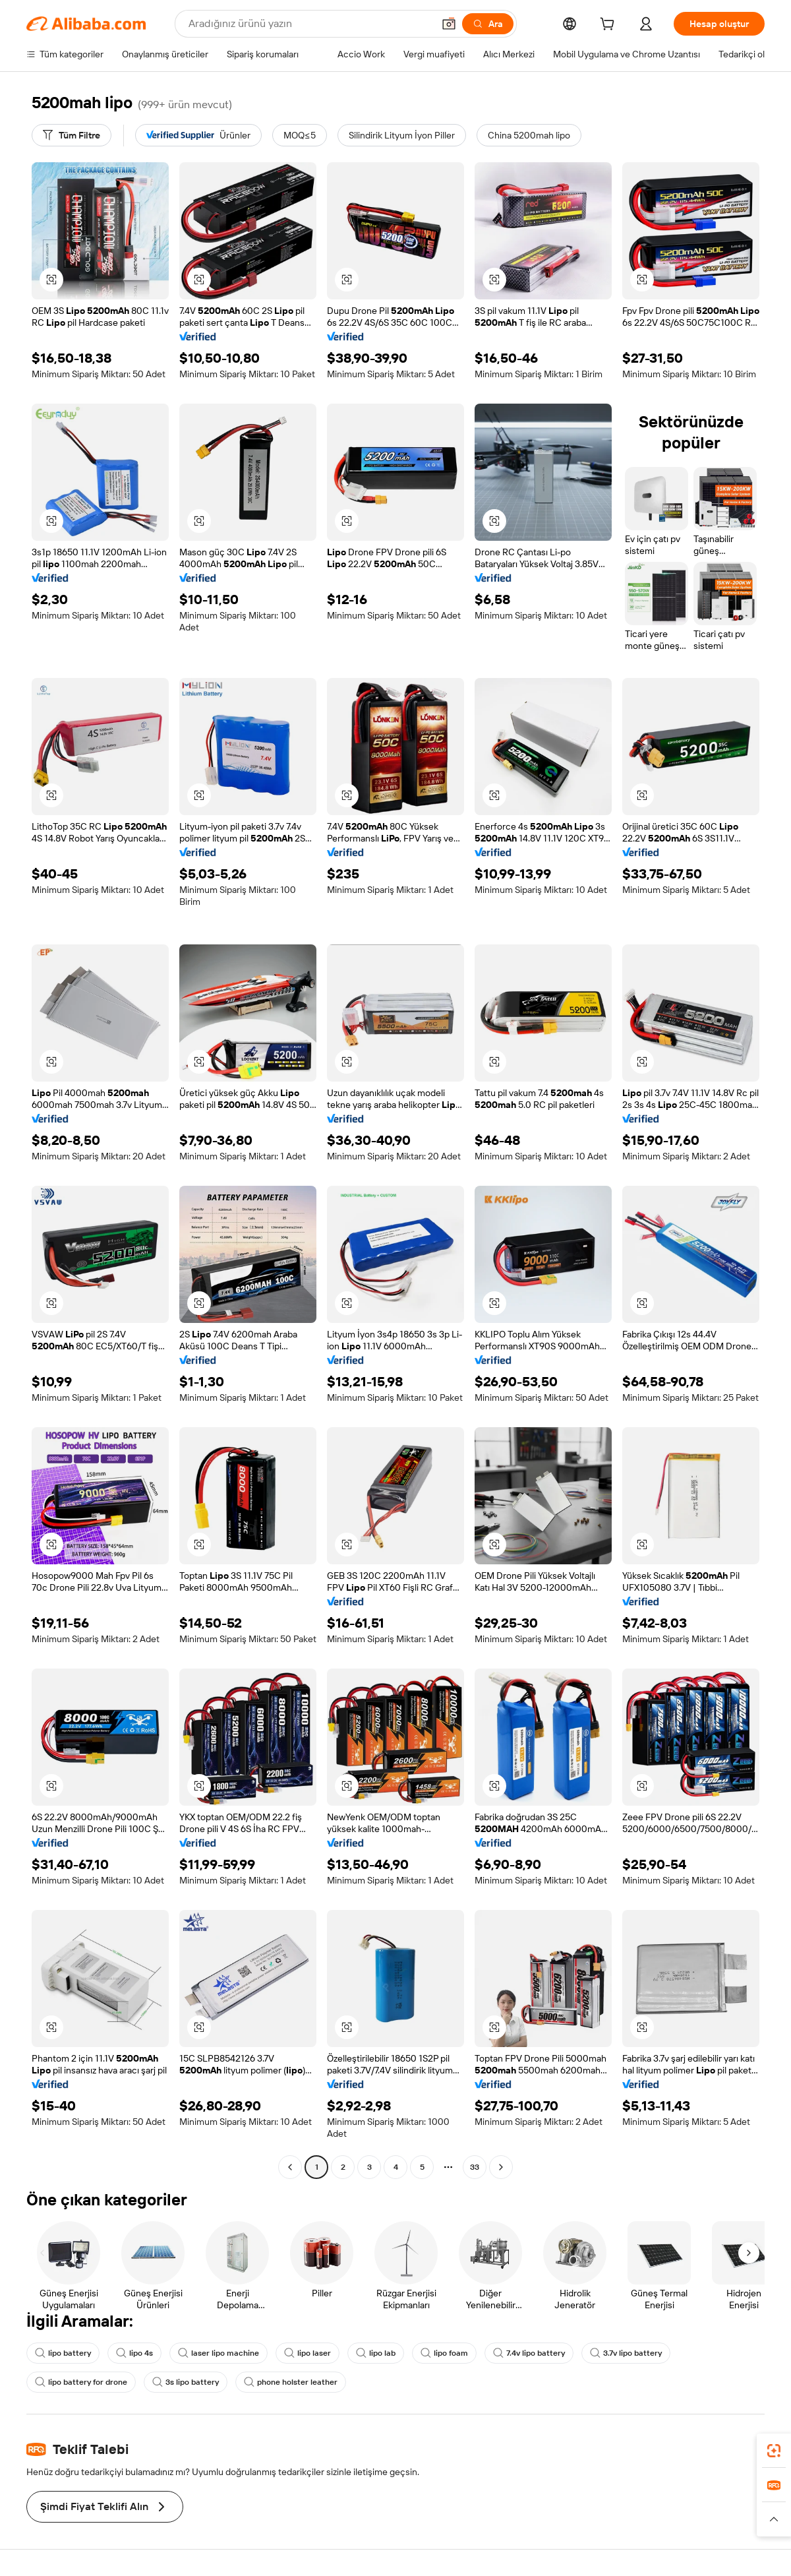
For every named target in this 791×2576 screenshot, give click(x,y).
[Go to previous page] (290, 2167)
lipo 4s (134, 2353)
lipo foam (444, 2353)
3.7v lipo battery (626, 2353)
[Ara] (487, 23)
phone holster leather (290, 2382)
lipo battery (63, 2353)
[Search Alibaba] (309, 23)
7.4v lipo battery (529, 2353)
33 (474, 2167)
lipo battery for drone (81, 2382)
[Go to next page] (501, 2167)
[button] (449, 24)
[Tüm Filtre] (71, 135)
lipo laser (307, 2353)
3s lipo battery (185, 2382)
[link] (774, 2451)
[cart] (610, 25)
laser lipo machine (218, 2353)
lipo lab (376, 2353)
